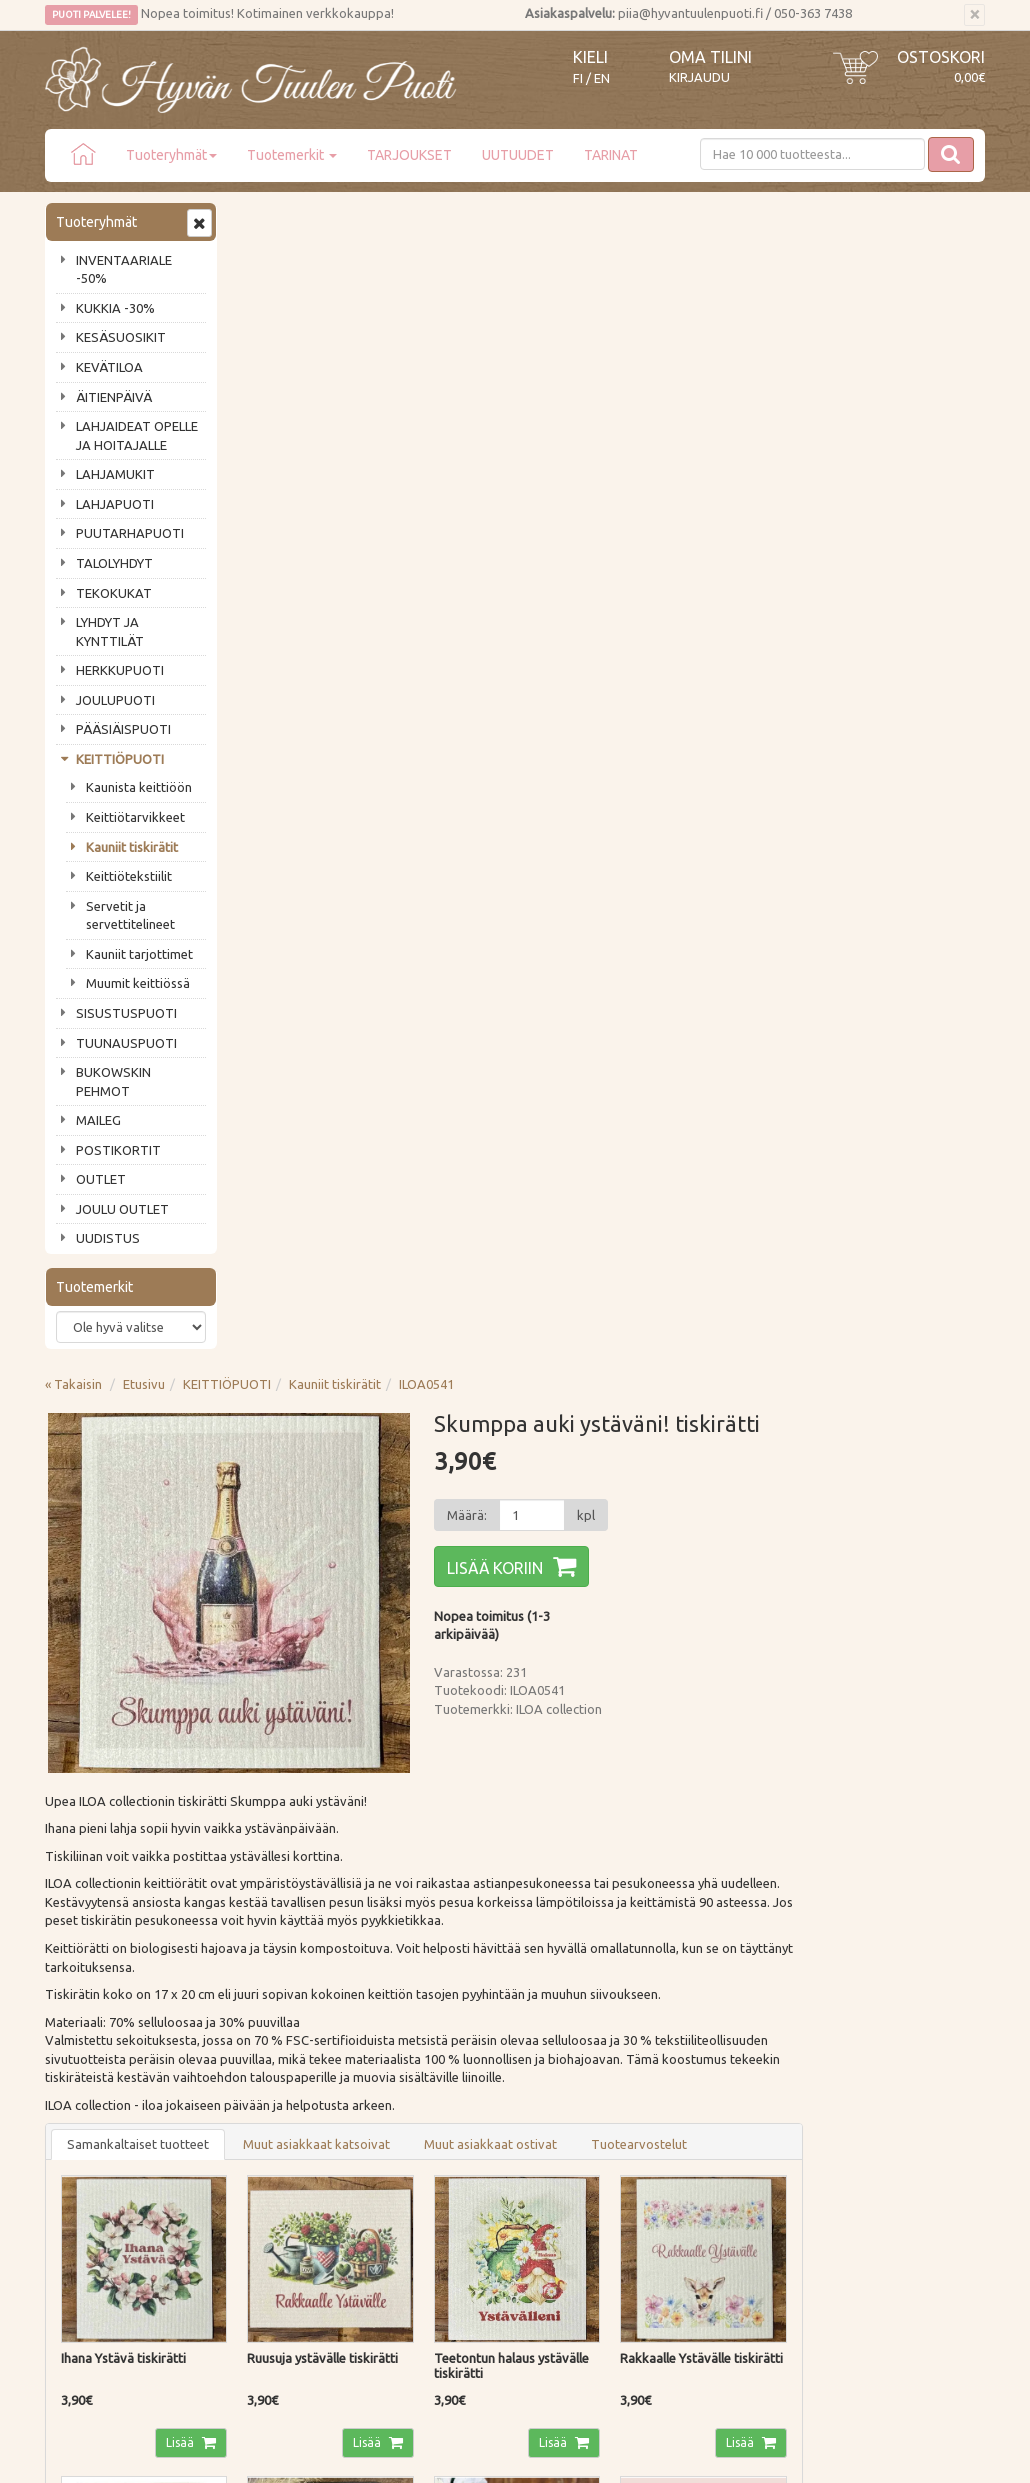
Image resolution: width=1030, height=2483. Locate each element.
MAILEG (98, 1120)
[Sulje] (974, 15)
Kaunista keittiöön (139, 787)
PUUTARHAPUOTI (130, 533)
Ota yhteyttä (84, 2086)
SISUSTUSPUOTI (126, 1013)
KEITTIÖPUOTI (120, 759)
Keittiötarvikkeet (135, 817)
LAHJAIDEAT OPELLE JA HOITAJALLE (137, 435)
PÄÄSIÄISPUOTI (123, 729)
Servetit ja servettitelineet (130, 915)
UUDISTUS (108, 1238)
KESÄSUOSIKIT (121, 337)
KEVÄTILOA (109, 367)
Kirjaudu (699, 77)
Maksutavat (274, 2086)
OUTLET (101, 1179)
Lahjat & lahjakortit (103, 2200)
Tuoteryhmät (171, 155)
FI (578, 78)
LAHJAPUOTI (115, 504)
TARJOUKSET (409, 155)
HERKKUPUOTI (120, 670)
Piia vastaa (79, 2114)
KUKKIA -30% (115, 308)
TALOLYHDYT (114, 563)
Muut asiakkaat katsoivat (508, 979)
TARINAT (611, 155)
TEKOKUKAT (114, 593)
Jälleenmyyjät (87, 2171)
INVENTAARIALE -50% (124, 269)
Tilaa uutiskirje (110, 1934)
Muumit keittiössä (138, 983)
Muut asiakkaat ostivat (682, 979)
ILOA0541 (618, 219)
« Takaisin (265, 219)
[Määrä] (718, 350)
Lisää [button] (371, 1274)
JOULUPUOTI (115, 700)
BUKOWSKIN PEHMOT (113, 1081)
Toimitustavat (281, 2057)
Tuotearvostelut (831, 979)
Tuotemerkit (292, 155)
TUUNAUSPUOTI (126, 1043)
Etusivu (336, 219)
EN (602, 78)
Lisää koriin (682, 403)
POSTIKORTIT (118, 1150)
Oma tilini (710, 57)
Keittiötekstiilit (129, 876)
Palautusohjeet (283, 2114)
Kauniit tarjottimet (139, 954)
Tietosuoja (271, 2143)
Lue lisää (455, 1866)
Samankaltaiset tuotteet (330, 979)
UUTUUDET (518, 155)
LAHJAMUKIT (115, 474)
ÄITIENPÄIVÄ (114, 397)
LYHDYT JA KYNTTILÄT (110, 631)
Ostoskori (941, 57)
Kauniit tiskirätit (132, 847)
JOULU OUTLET (122, 1209)
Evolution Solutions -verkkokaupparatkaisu (868, 2454)
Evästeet (265, 2171)
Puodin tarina (87, 2057)
